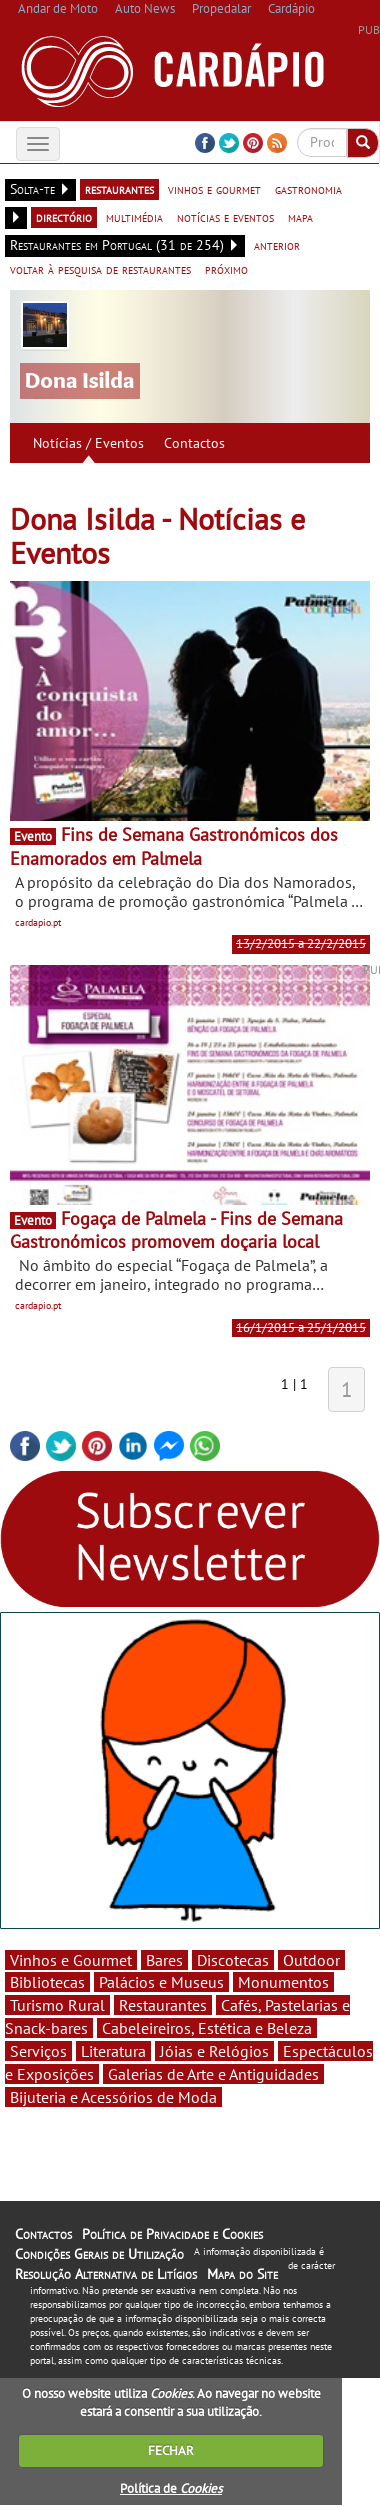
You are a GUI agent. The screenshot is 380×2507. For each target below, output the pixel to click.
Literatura (113, 2051)
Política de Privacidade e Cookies (172, 2234)
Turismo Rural (57, 2005)
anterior (277, 245)
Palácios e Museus (161, 1982)
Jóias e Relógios (214, 2051)
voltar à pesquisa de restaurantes (100, 269)
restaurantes (119, 189)
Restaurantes (163, 2005)
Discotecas (233, 1960)
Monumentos (283, 1982)
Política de (171, 2488)
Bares (164, 1960)
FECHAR (171, 2450)
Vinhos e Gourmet (71, 1960)
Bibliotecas (47, 1982)
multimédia (134, 217)
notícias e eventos (225, 217)
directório (64, 217)
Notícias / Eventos (88, 443)
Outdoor (311, 1960)
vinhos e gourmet (214, 189)
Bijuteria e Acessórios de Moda (113, 2097)
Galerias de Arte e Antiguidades (213, 2074)
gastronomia (308, 189)
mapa (300, 217)
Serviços (38, 2051)
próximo (226, 269)
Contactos (194, 443)
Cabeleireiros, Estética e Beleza (207, 2028)
